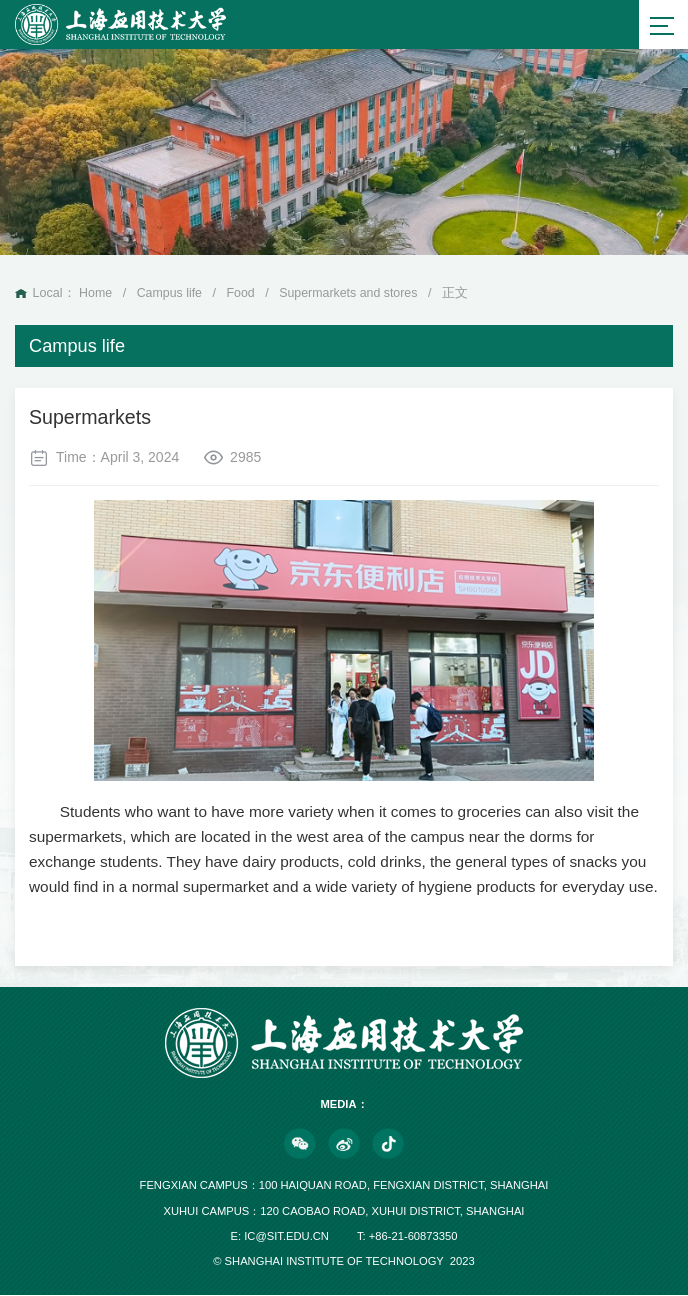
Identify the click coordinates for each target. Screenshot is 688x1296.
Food (242, 294)
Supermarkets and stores (351, 294)
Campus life (170, 294)
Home (96, 294)
